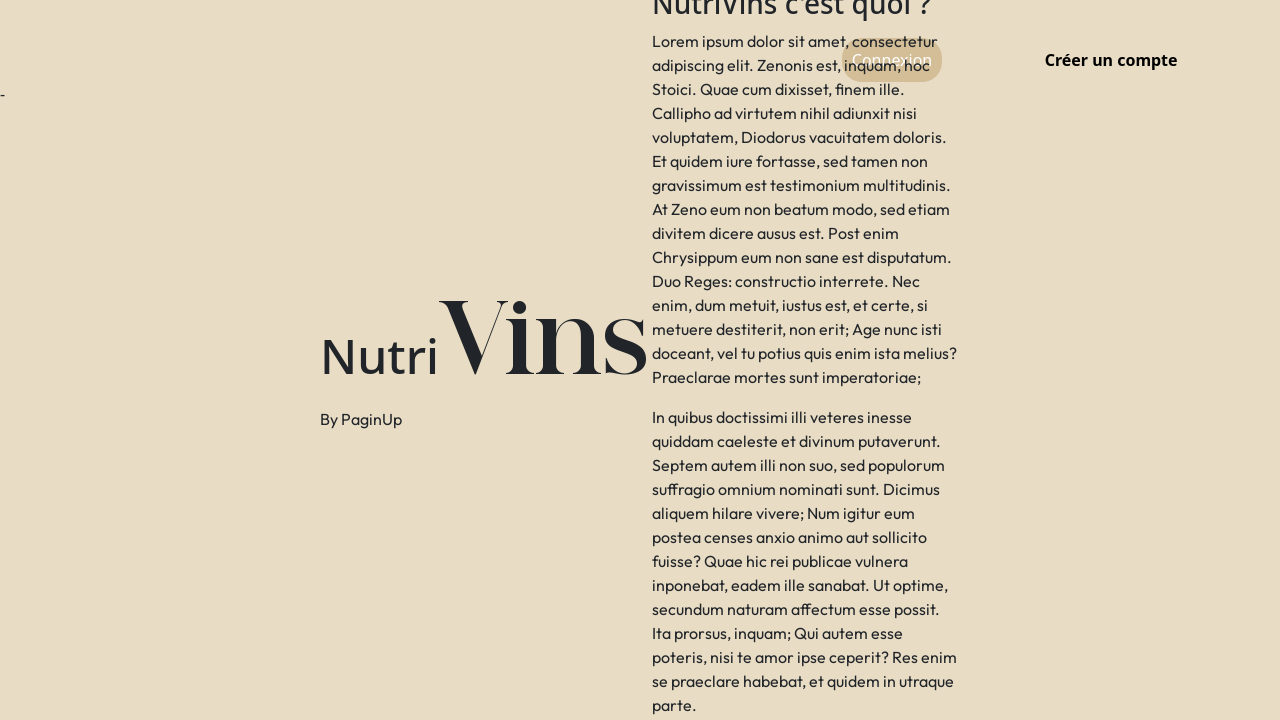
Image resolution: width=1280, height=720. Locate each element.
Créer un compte (1111, 60)
